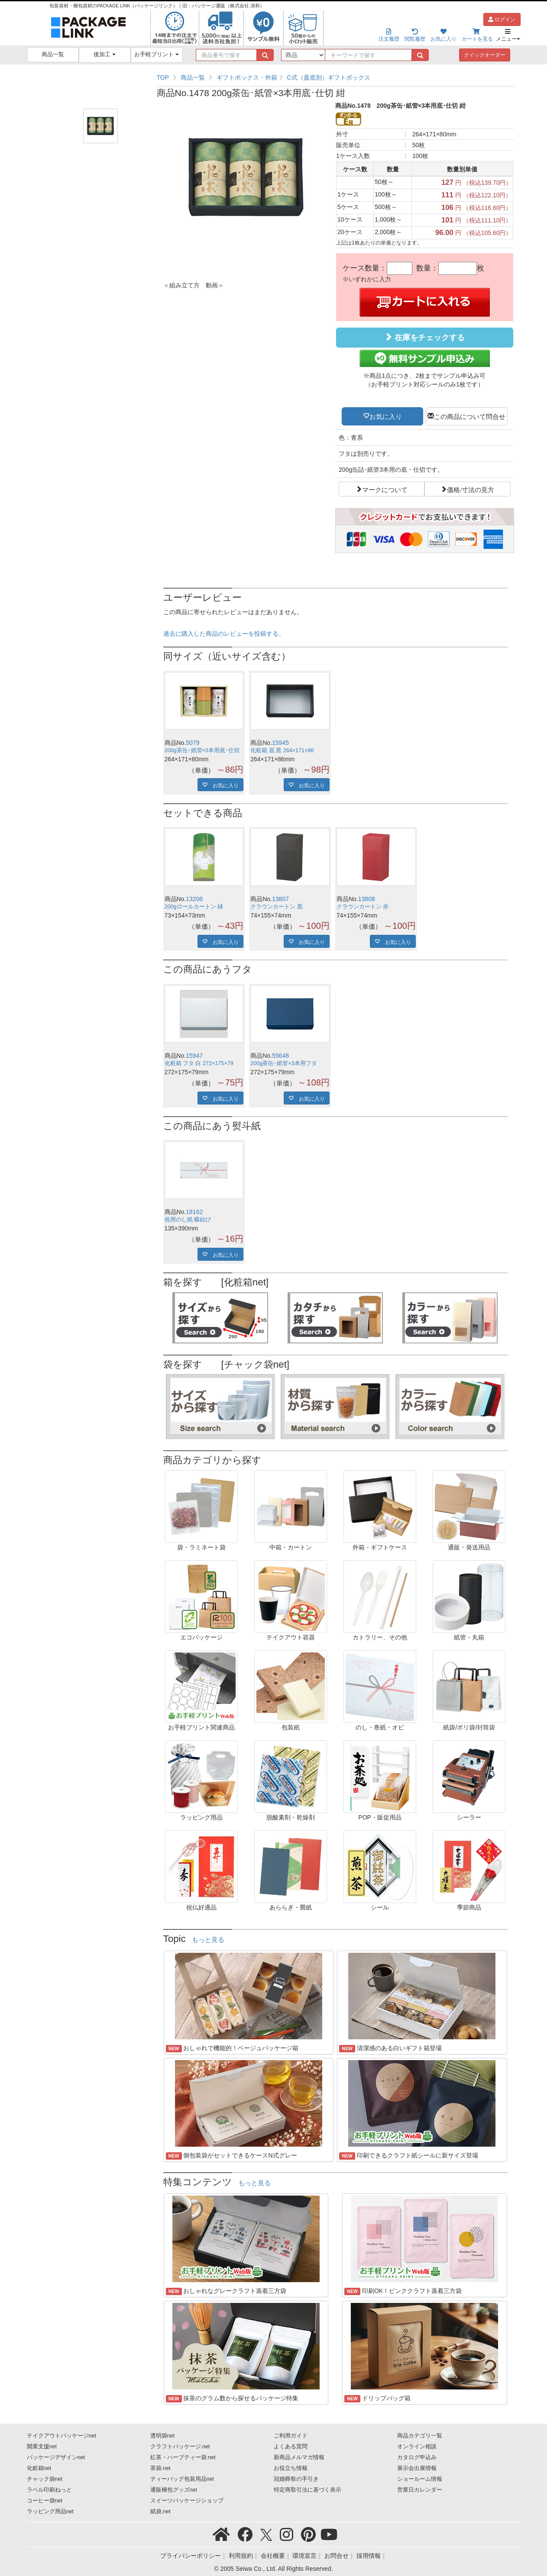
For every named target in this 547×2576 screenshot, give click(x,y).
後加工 (105, 55)
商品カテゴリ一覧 (419, 2436)
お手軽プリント (156, 55)
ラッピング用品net (50, 2511)
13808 (366, 898)
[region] (335, 77)
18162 (194, 1211)
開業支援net (42, 2447)
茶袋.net (160, 2468)
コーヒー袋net (45, 2501)
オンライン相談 (417, 2447)
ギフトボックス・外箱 (247, 77)
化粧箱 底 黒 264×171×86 (282, 750)
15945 (280, 742)
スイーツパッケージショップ (186, 2501)
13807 (280, 898)
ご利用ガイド (290, 2436)
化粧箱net (39, 2468)
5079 (192, 742)
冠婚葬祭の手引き (296, 2479)
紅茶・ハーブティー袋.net (183, 2457)
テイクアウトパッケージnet (62, 2436)
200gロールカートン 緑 (194, 907)
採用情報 (368, 2555)
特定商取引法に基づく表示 (307, 2490)
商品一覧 (53, 55)
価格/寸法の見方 (470, 489)
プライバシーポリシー (190, 2555)
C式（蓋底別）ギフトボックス (328, 77)
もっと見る (208, 1939)
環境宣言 (304, 2555)
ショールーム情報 (419, 2479)
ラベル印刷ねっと (49, 2490)
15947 (194, 1055)
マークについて (385, 489)
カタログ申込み (417, 2457)
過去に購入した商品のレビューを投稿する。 (224, 633)
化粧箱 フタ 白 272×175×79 (199, 1063)
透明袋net (162, 2436)
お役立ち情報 (290, 2468)
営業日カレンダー (419, 2490)
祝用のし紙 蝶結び (188, 1220)
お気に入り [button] (385, 416)
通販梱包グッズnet (173, 2490)
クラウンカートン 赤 (363, 907)
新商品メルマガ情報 (299, 2457)
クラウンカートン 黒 (276, 907)
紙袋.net (160, 2511)
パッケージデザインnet (56, 2457)
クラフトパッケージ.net (180, 2447)
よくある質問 (290, 2447)
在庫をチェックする (424, 337)
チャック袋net (45, 2479)
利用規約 (241, 2555)
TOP (163, 77)
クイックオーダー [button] (484, 55)
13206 (194, 898)
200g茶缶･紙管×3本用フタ (283, 1063)
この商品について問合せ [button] (469, 416)
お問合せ (336, 2555)
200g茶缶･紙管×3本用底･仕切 (202, 750)
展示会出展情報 (417, 2468)
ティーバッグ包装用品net (182, 2479)
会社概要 (273, 2555)
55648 (280, 1055)
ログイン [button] (501, 19)
